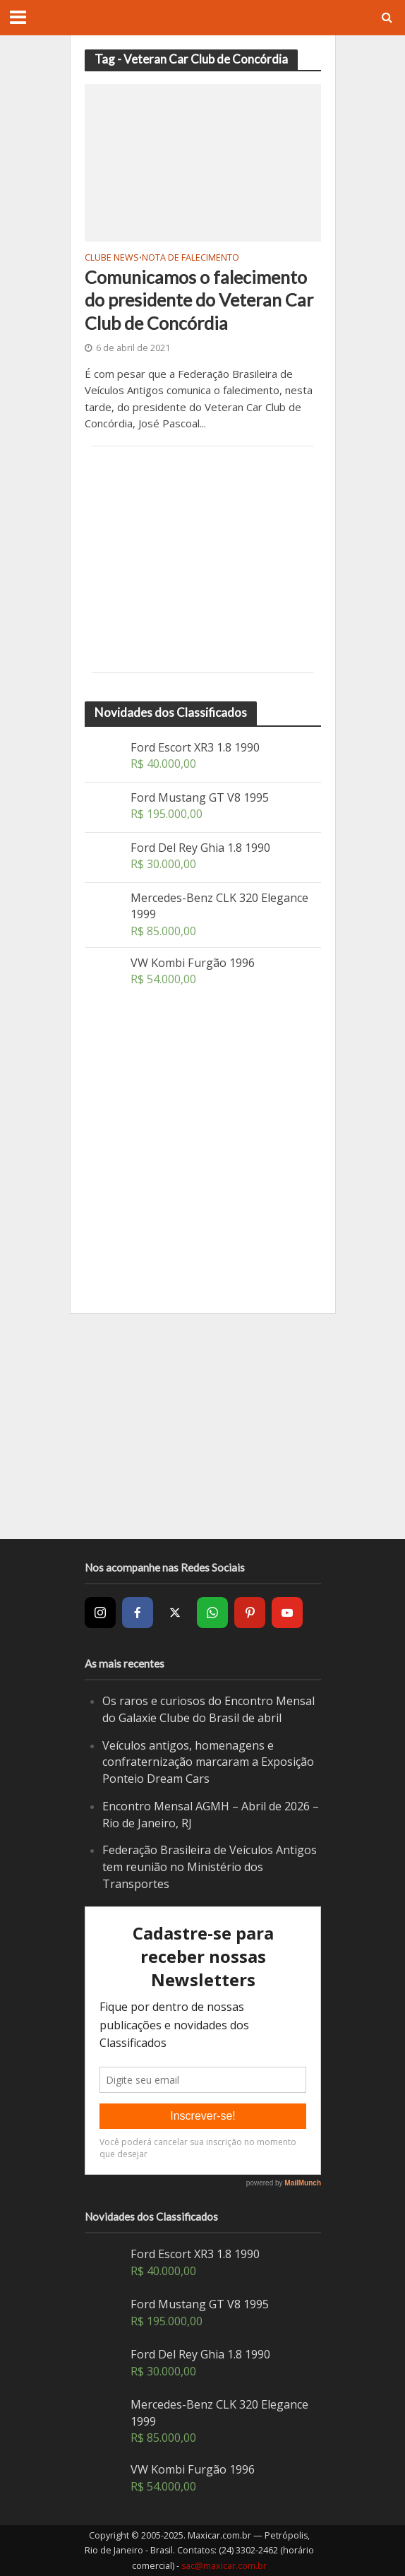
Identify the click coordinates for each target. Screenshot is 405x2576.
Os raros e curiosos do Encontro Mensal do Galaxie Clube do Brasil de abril (208, 1709)
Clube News (112, 258)
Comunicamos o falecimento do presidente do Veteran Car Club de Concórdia (199, 299)
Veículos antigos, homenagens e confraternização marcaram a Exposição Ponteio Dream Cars (208, 1762)
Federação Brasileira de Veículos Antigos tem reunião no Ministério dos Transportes (209, 1866)
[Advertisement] (203, 559)
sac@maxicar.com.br (224, 2566)
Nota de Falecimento (190, 258)
